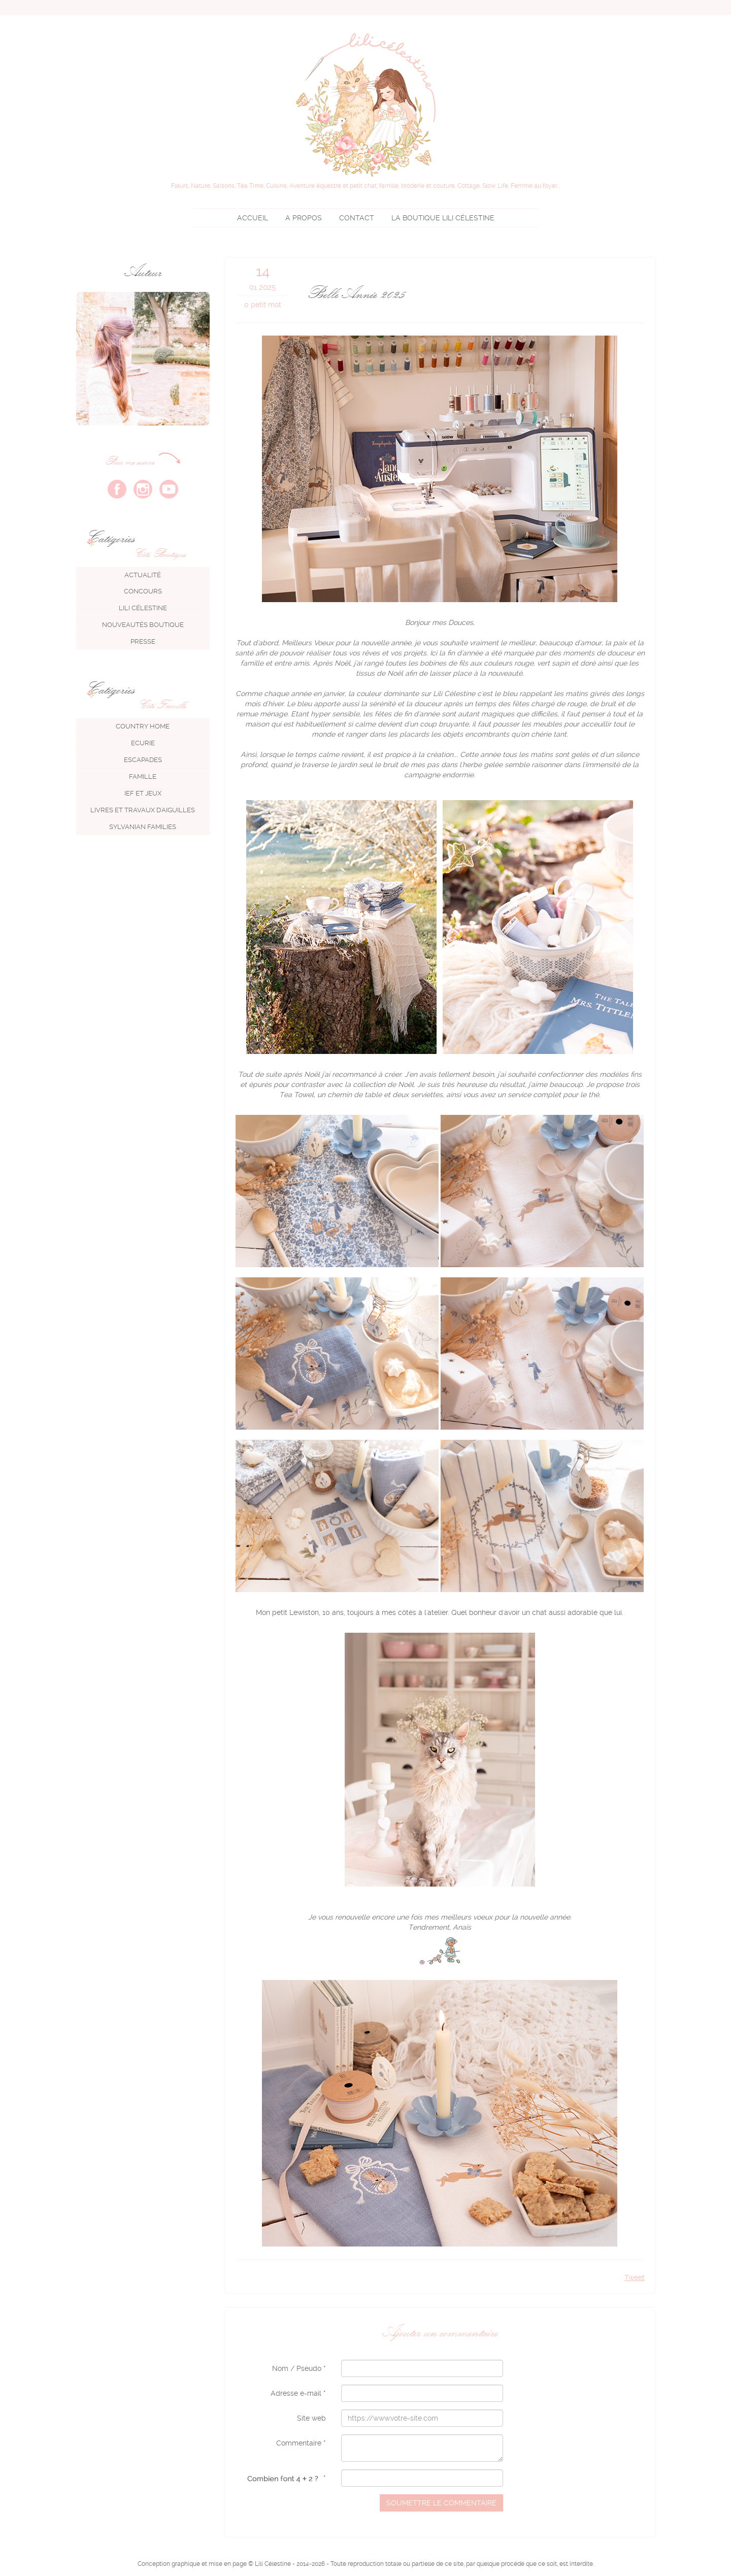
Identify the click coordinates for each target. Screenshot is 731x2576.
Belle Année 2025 (355, 293)
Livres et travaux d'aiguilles (142, 810)
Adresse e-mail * (298, 2393)
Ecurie (143, 743)
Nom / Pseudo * (299, 2368)
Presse (142, 641)
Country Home (143, 726)
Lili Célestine (442, 218)
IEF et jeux (142, 793)
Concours (143, 591)
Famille (142, 776)
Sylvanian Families (142, 827)
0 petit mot (262, 305)
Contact (356, 218)
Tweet (634, 2277)
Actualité (142, 575)
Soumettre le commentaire (441, 2503)
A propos (303, 218)
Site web (311, 2418)
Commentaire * (301, 2443)
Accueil (252, 218)
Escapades (143, 760)
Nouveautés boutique (143, 625)
